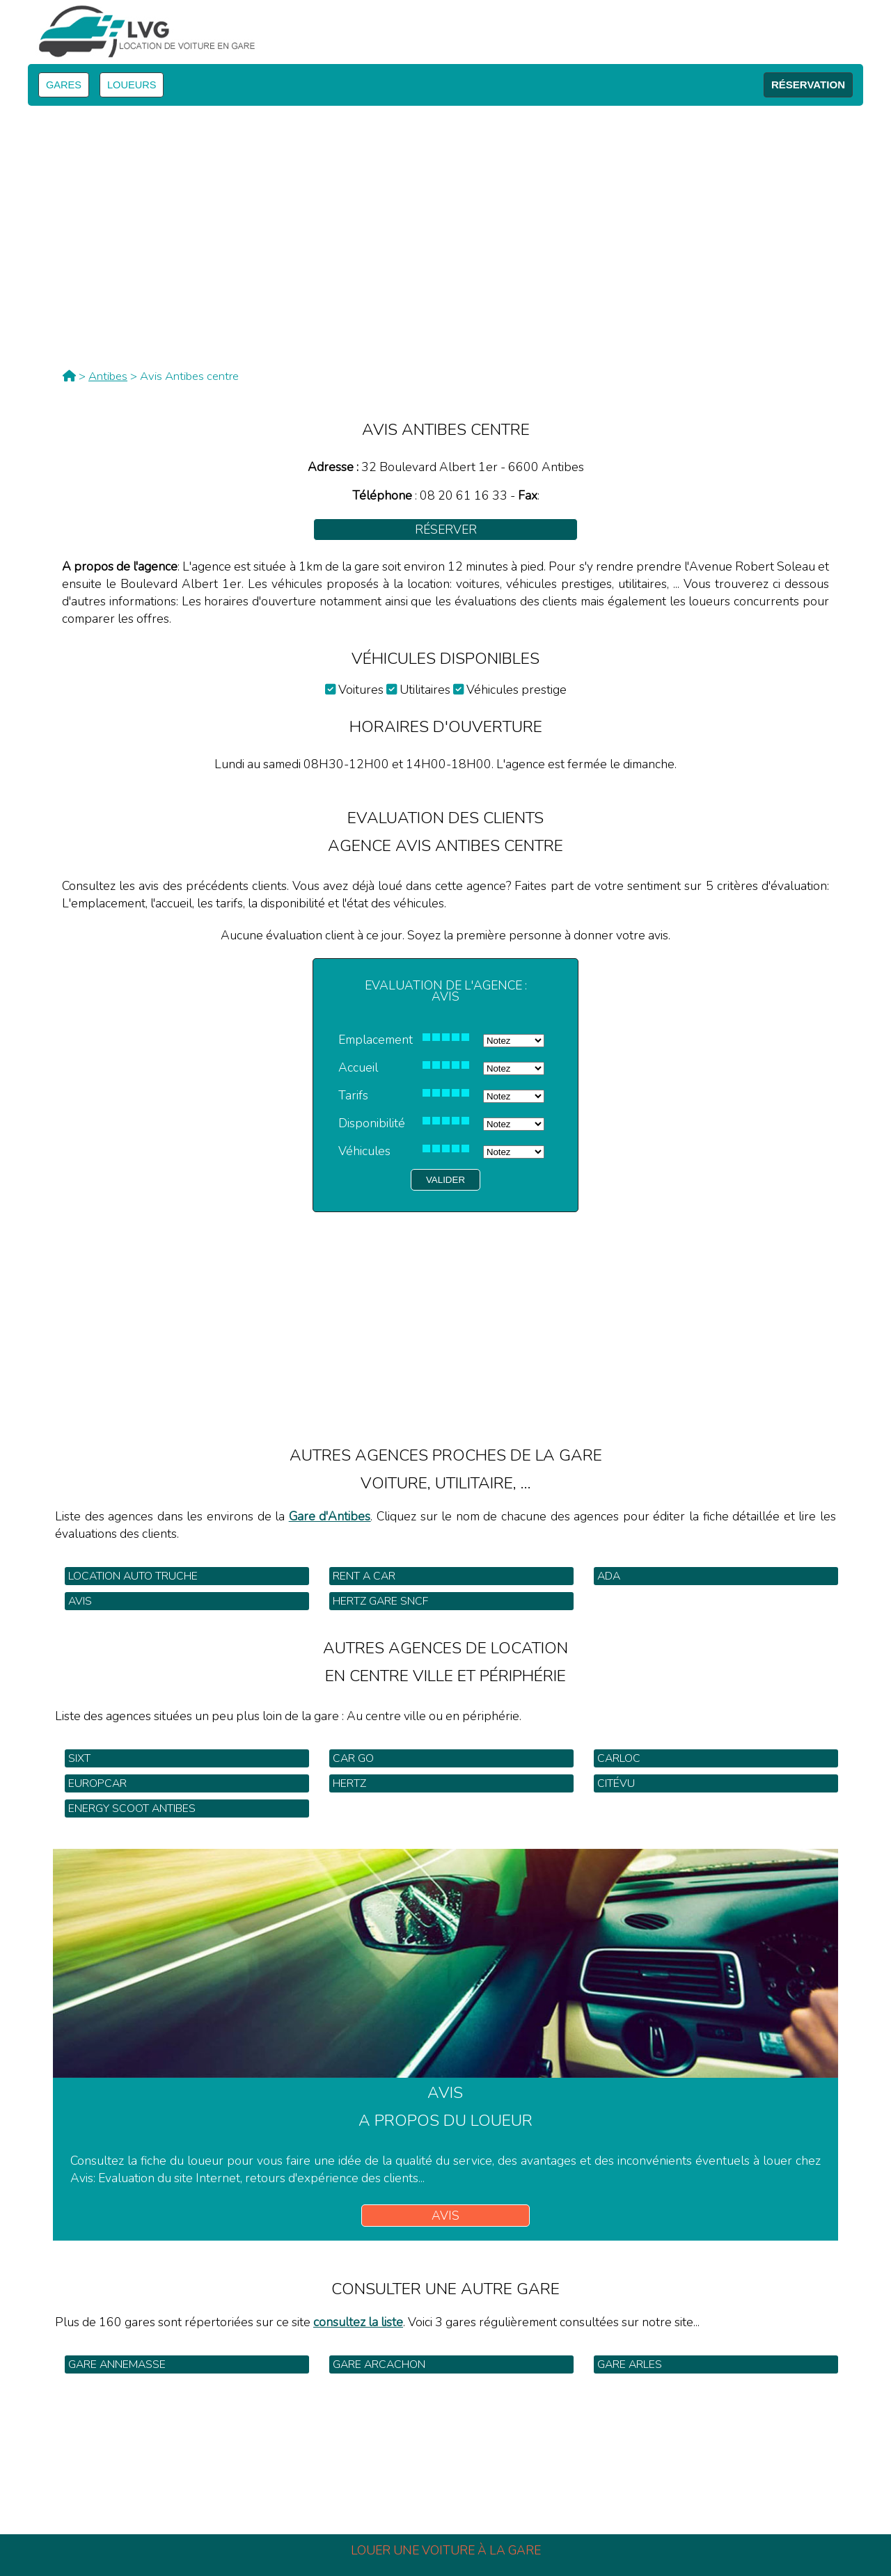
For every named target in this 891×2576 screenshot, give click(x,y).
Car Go (353, 1758)
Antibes (107, 376)
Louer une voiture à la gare (446, 2550)
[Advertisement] (445, 1309)
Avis (80, 1601)
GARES (63, 84)
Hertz (349, 1783)
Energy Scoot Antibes (132, 1808)
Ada (608, 1576)
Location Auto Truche (133, 1576)
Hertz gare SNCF (380, 1601)
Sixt (79, 1758)
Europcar (97, 1783)
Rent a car (364, 1576)
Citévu (616, 1783)
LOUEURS (131, 84)
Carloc (618, 1758)
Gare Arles (629, 2364)
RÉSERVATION (808, 84)
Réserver (446, 529)
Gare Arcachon (379, 2364)
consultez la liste (358, 2322)
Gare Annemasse (117, 2364)
